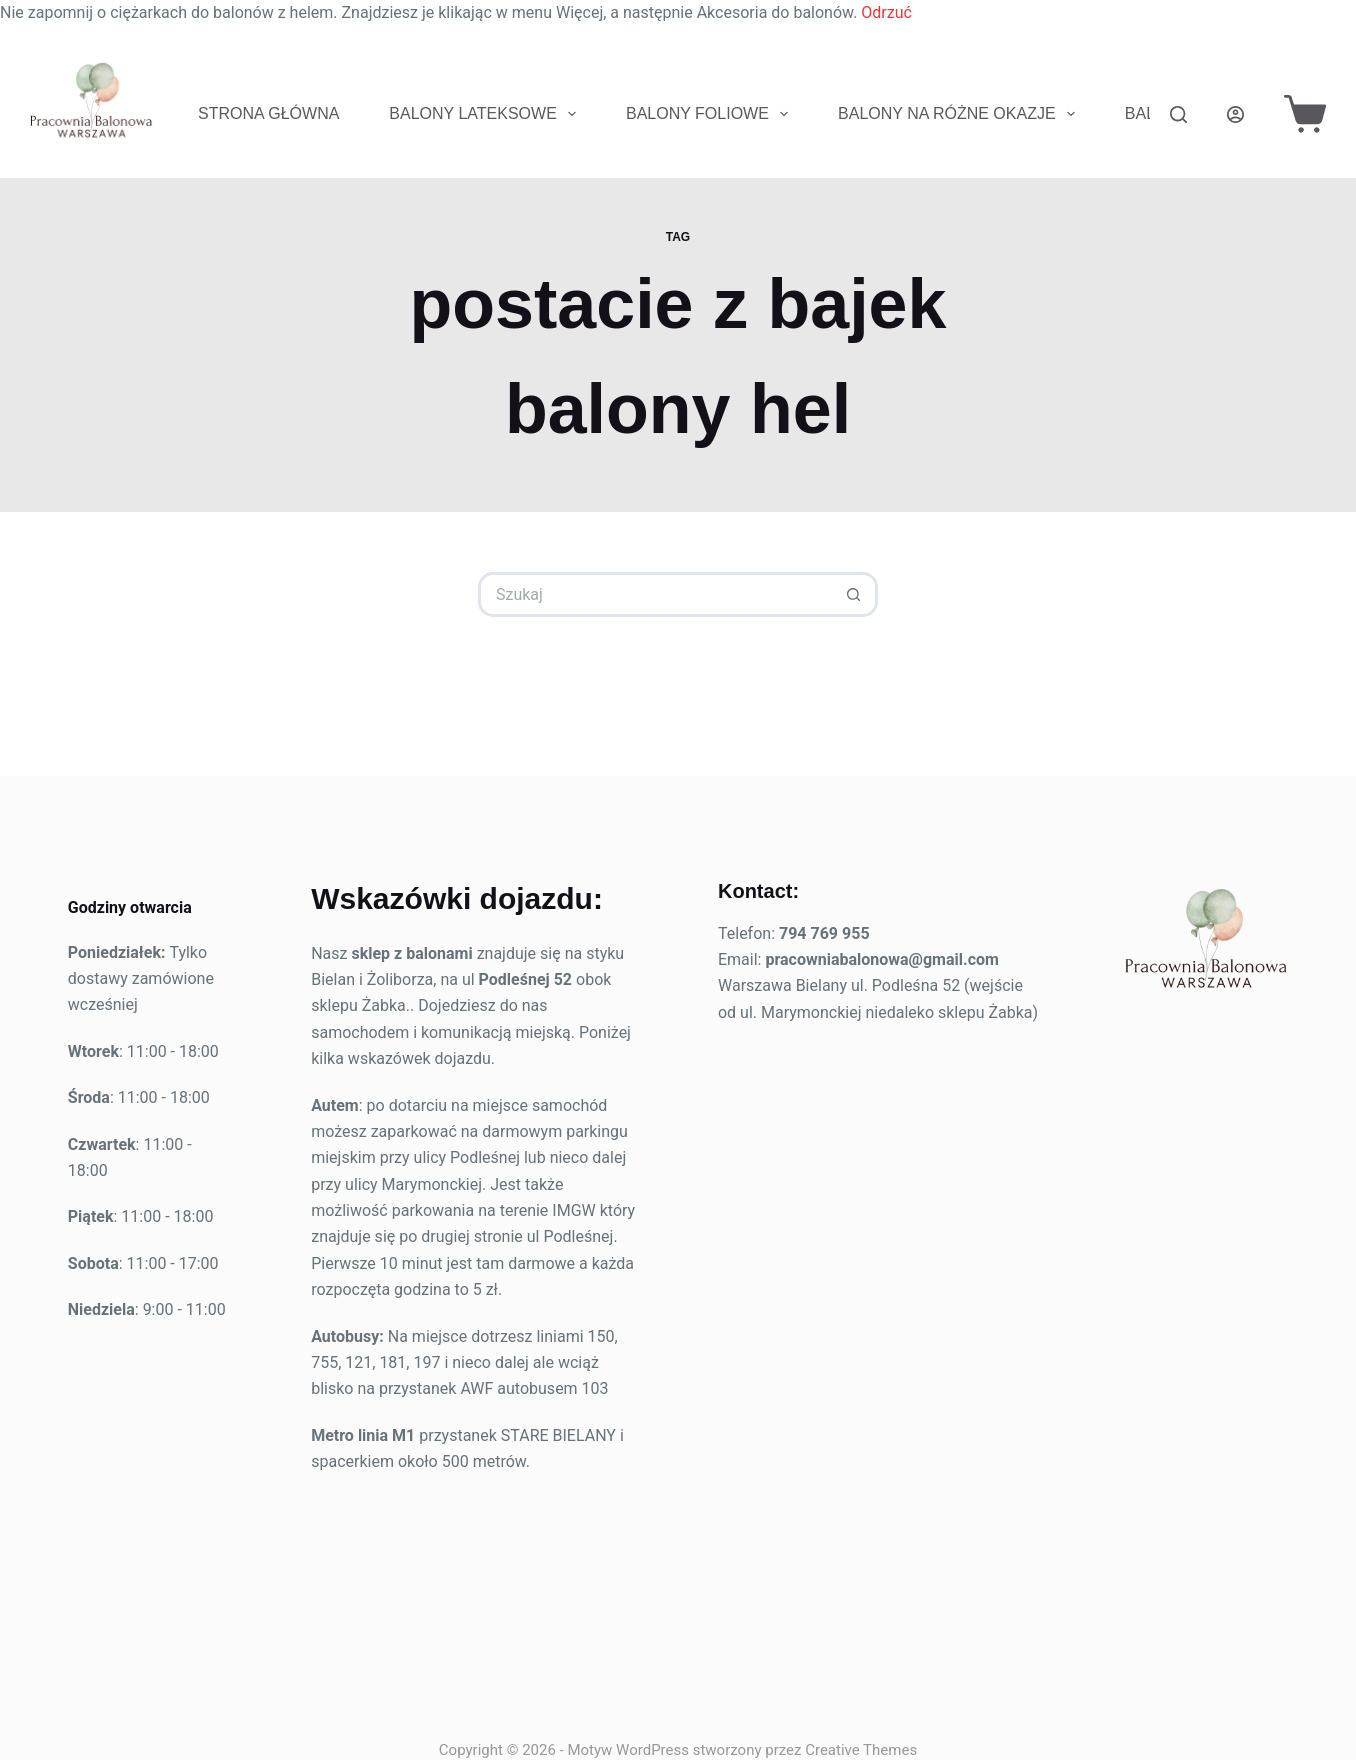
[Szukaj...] (655, 594)
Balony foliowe (711, 114)
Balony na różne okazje (960, 114)
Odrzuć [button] (886, 12)
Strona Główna (268, 113)
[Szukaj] (1178, 114)
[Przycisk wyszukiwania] (855, 594)
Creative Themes (861, 1750)
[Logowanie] (1235, 114)
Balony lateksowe (486, 114)
